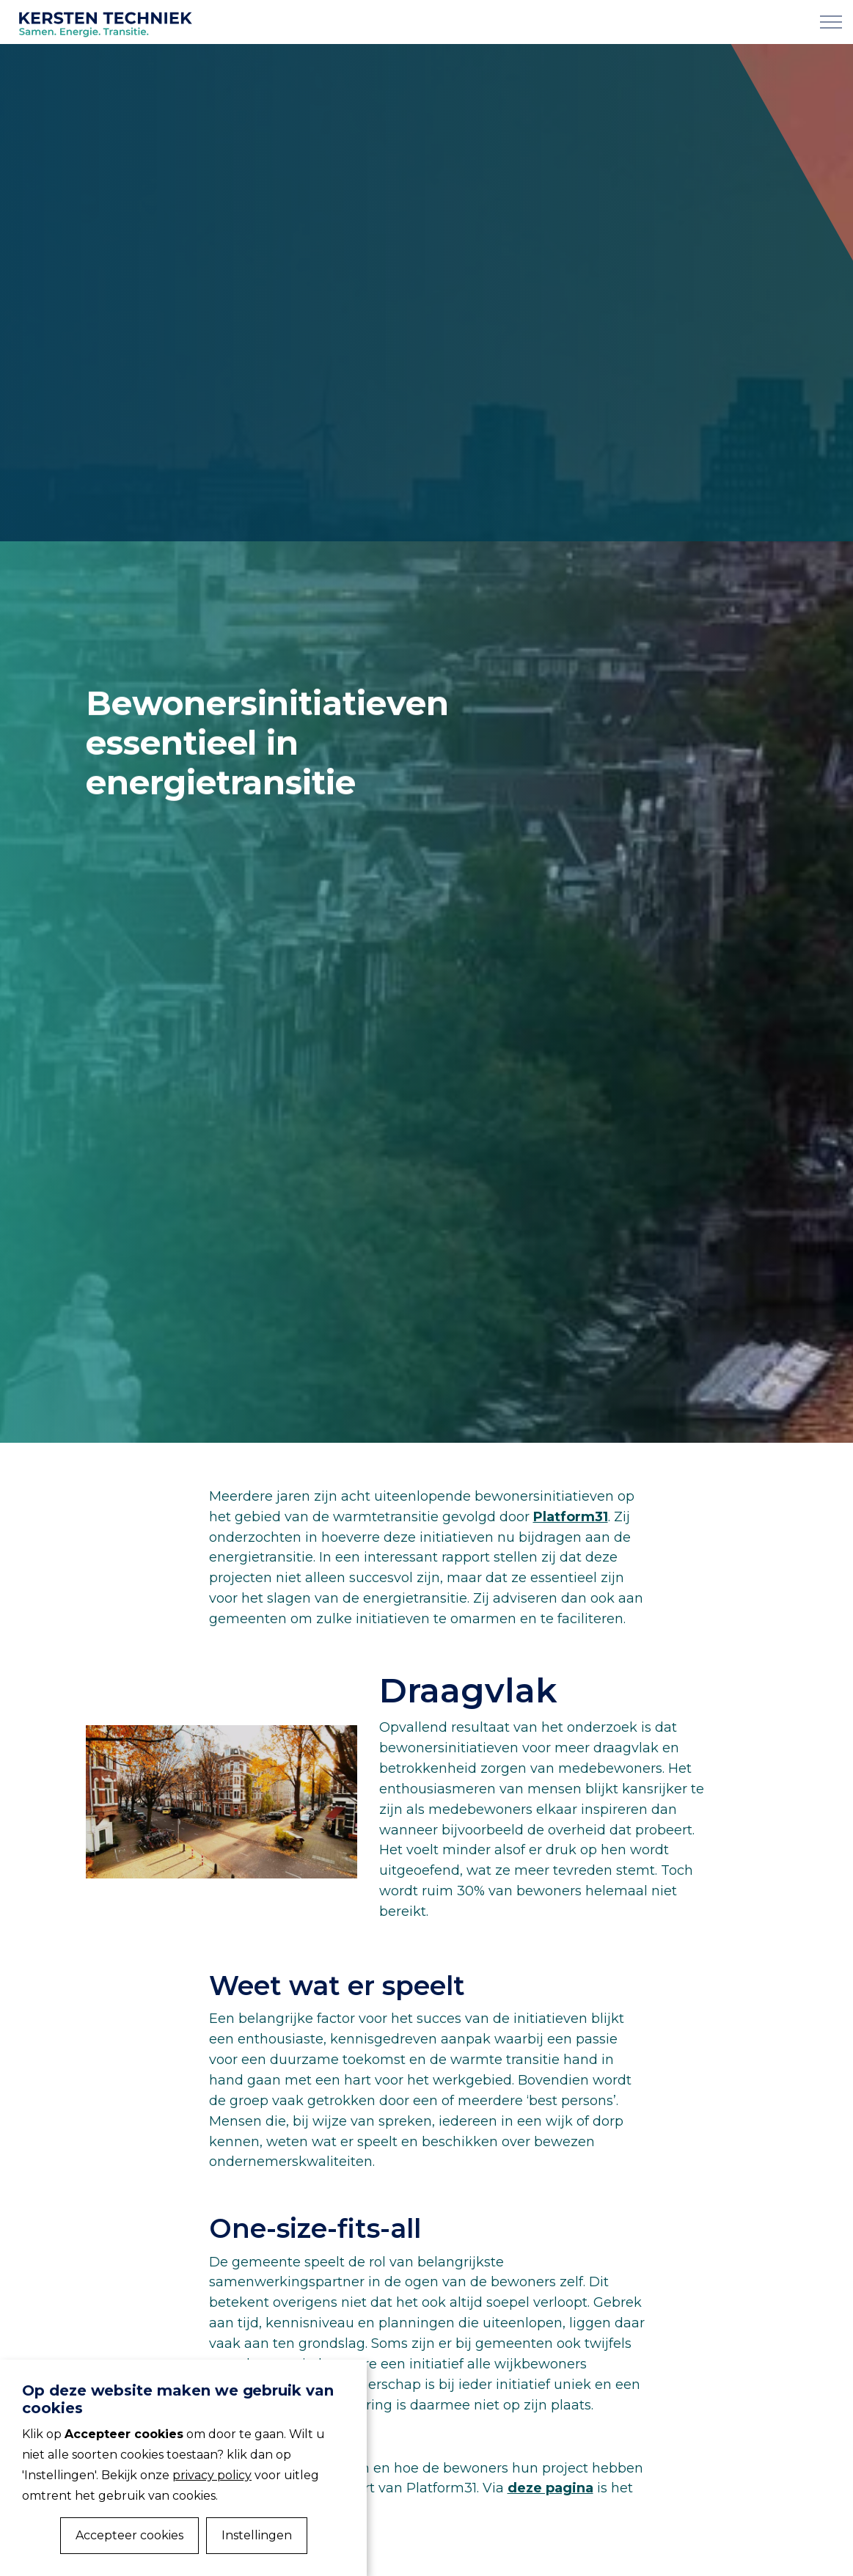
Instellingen (257, 2535)
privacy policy (212, 2475)
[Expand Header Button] (831, 22)
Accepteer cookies (129, 2535)
